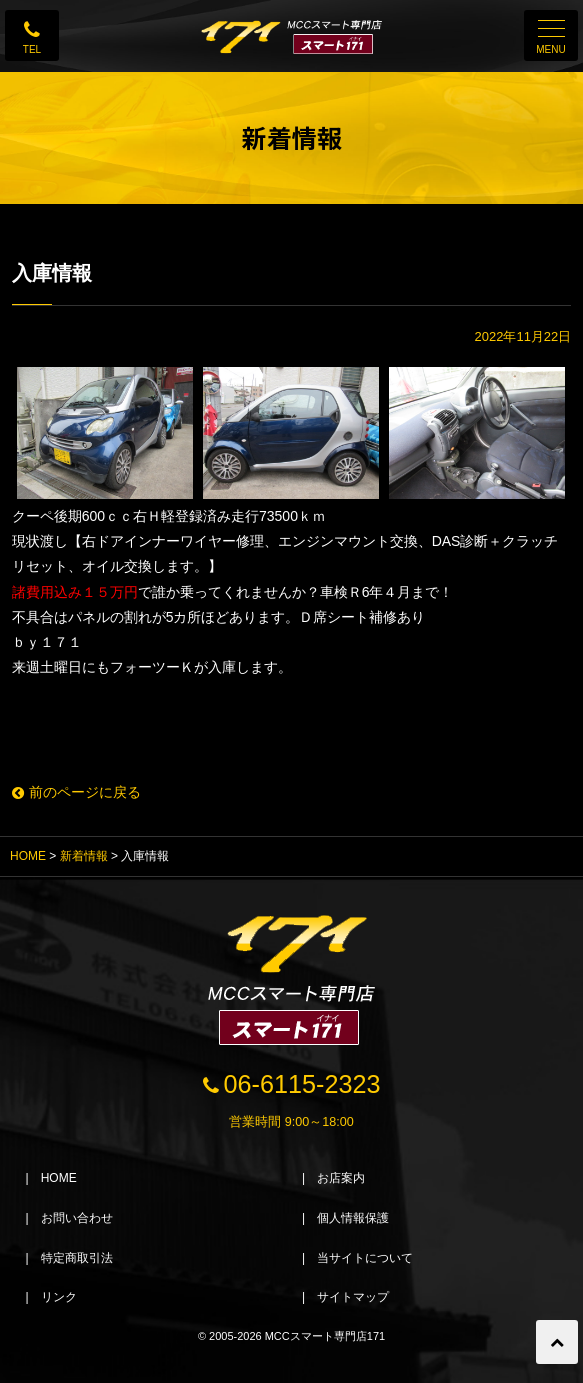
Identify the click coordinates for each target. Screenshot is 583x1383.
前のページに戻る (76, 792)
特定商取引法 (77, 1258)
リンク (59, 1297)
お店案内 (341, 1178)
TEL (32, 49)
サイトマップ (353, 1297)
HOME (28, 856)
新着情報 (84, 856)
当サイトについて (365, 1258)
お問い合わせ (77, 1218)
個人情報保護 (353, 1218)
